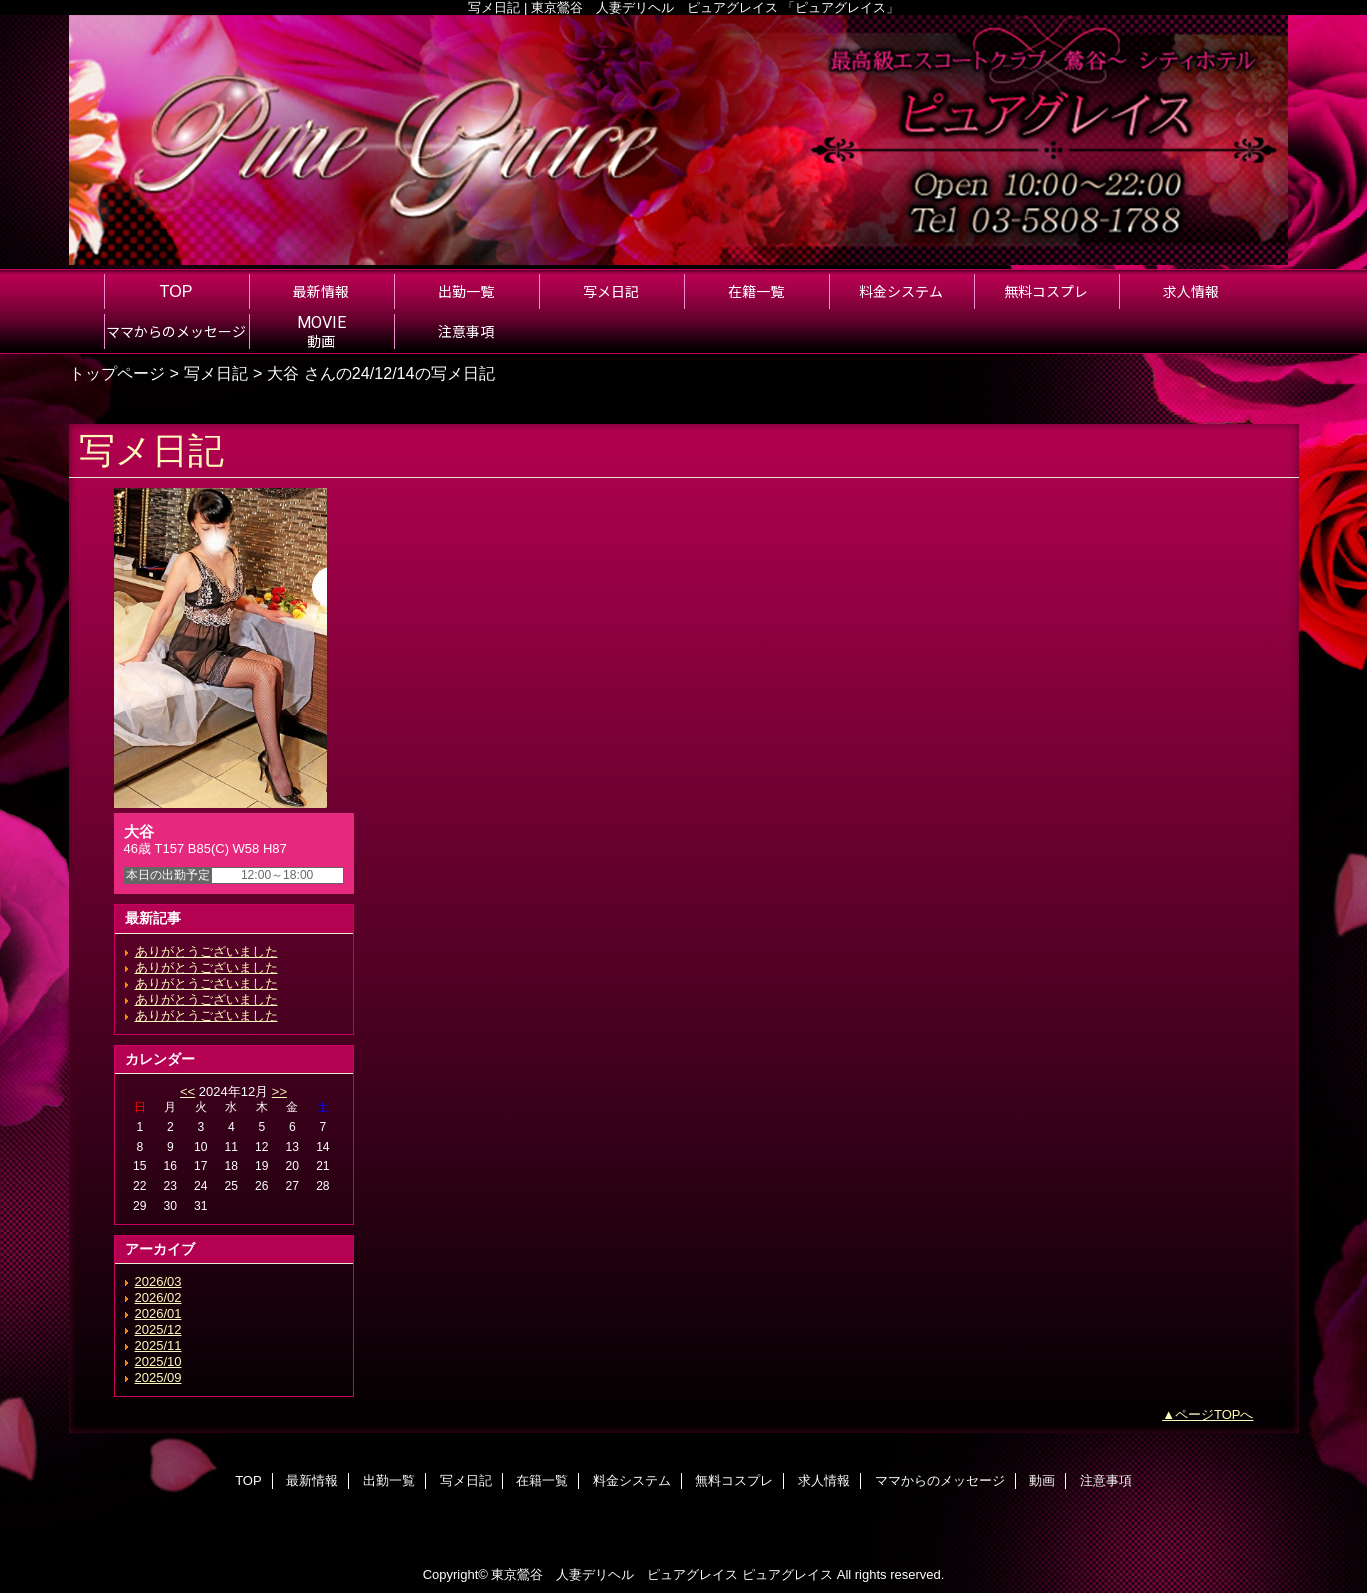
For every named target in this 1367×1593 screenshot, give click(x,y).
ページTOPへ (1214, 1414)
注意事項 (1106, 1480)
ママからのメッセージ (940, 1480)
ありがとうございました (206, 951)
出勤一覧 (389, 1480)
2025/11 (158, 1345)
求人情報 (824, 1480)
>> (279, 1091)
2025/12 (158, 1329)
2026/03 (158, 1281)
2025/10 (158, 1361)
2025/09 (158, 1377)
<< (187, 1091)
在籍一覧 (542, 1480)
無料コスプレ (734, 1480)
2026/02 (158, 1297)
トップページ (117, 373)
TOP (176, 291)
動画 (1042, 1480)
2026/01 (158, 1313)
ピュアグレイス (787, 1574)
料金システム (632, 1480)
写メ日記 (216, 373)
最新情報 (312, 1480)
